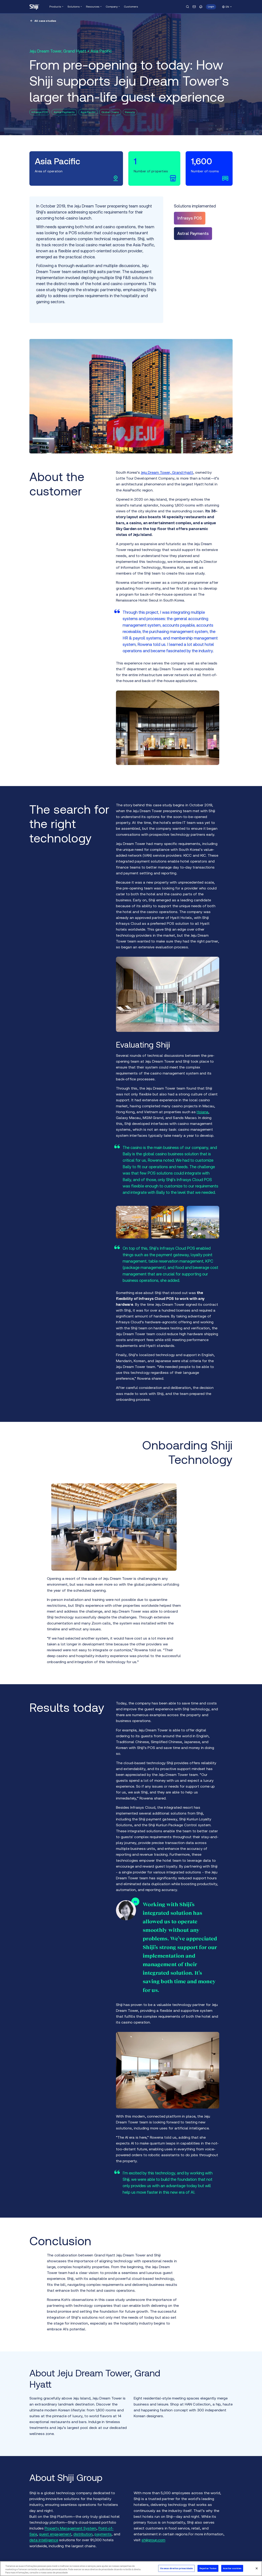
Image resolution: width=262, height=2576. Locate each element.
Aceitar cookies (232, 2568)
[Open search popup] (187, 6)
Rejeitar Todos (208, 2568)
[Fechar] (256, 2568)
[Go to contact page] (194, 6)
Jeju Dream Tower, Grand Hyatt (167, 472)
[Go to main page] (34, 7)
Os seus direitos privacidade (176, 2568)
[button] (211, 6)
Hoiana (202, 1112)
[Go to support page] (201, 6)
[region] (131, 2568)
